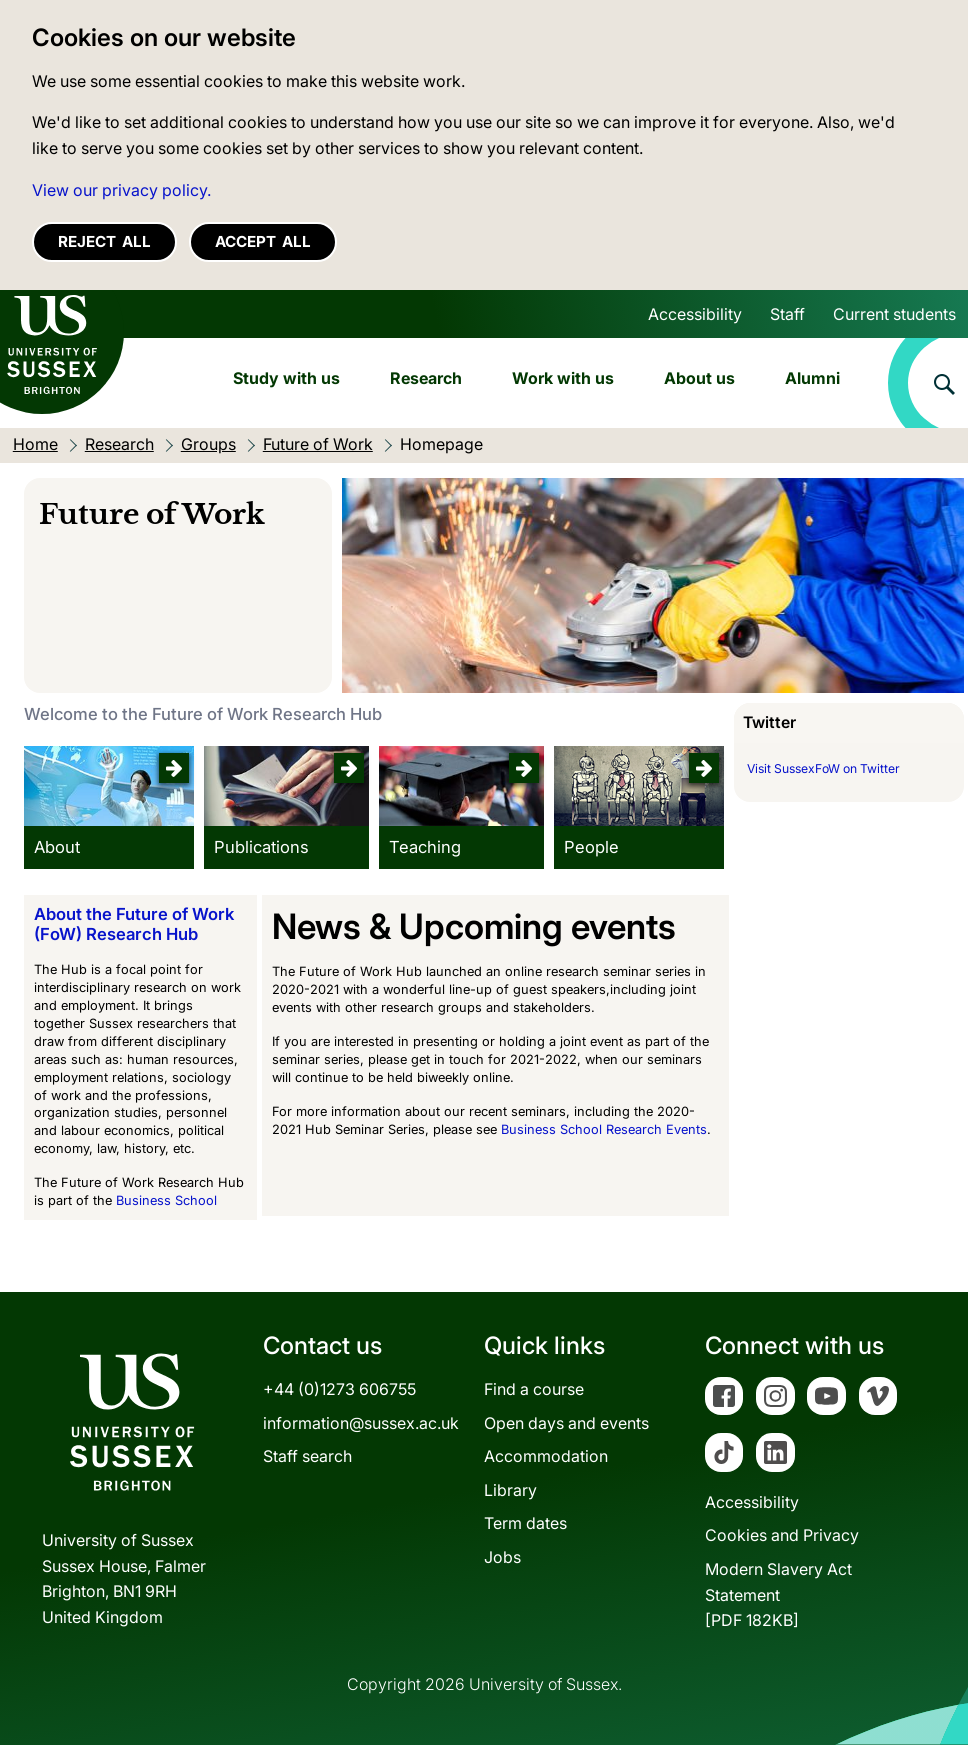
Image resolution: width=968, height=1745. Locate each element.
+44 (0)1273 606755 (339, 1389)
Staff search (307, 1456)
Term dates (525, 1523)
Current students (894, 314)
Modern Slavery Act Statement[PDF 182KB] (778, 1594)
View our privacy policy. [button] (121, 190)
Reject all (104, 241)
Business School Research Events (604, 1129)
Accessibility (695, 314)
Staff (787, 314)
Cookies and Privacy (782, 1535)
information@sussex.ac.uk (361, 1423)
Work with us (563, 378)
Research (426, 378)
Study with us (286, 378)
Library (510, 1490)
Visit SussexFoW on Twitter (823, 768)
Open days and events (566, 1423)
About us (699, 378)
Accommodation (546, 1456)
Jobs (502, 1557)
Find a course (534, 1389)
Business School (166, 1200)
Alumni (812, 378)
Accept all (263, 241)
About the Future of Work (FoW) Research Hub (134, 924)
